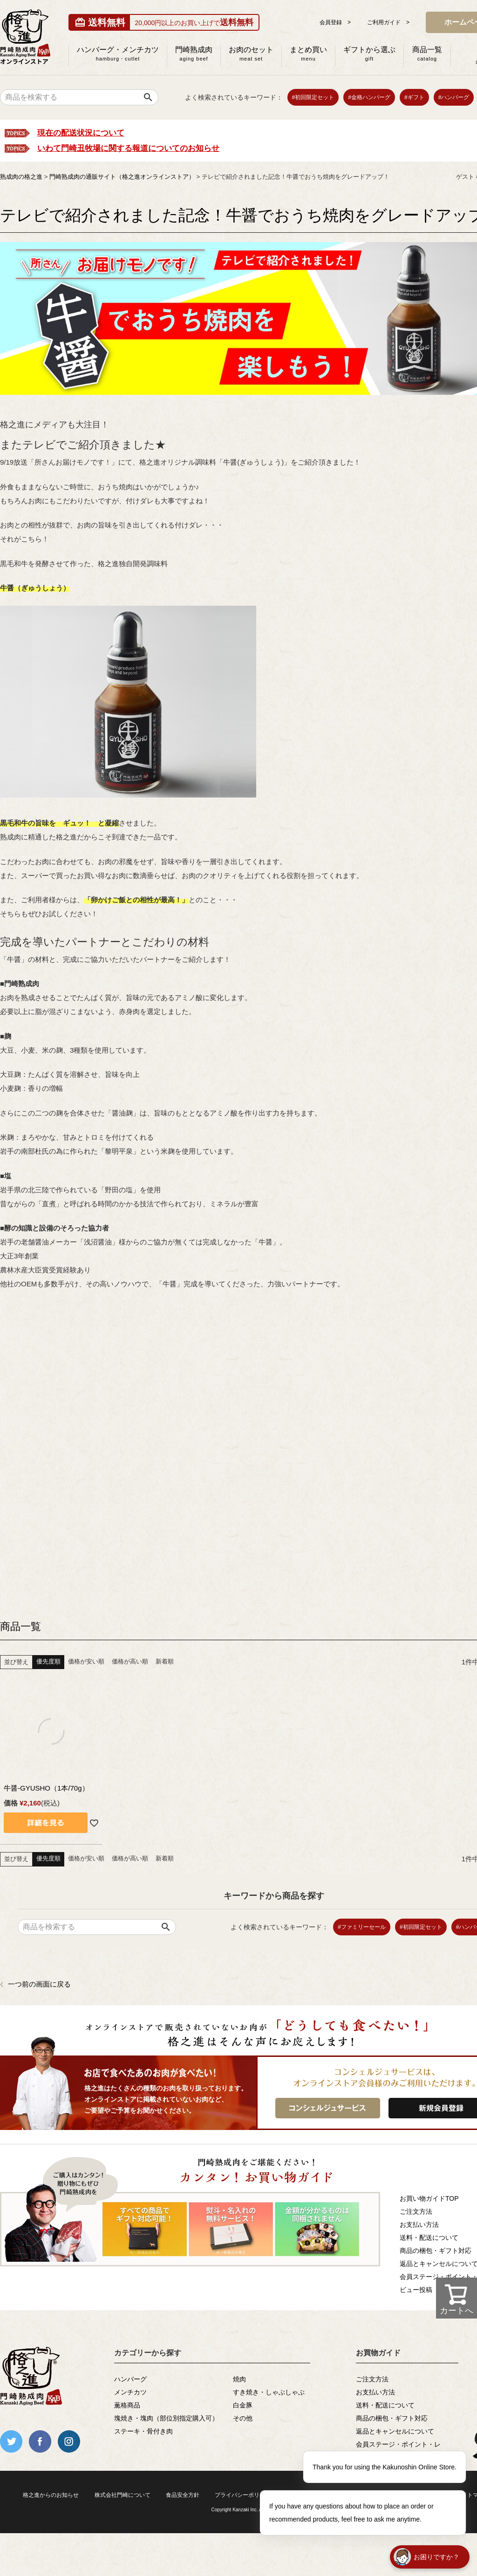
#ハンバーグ (454, 97)
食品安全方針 (182, 2495)
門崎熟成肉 (193, 53)
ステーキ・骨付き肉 (143, 2431)
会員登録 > (335, 22)
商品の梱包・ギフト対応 (392, 2418)
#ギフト (414, 97)
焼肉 (239, 2379)
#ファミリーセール (362, 1927)
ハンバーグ (130, 2379)
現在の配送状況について (80, 132)
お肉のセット (251, 53)
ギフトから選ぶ (369, 53)
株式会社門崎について (122, 2495)
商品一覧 (427, 53)
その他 (242, 2418)
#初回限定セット (313, 97)
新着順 (165, 1661)
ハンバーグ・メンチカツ (118, 53)
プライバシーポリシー (243, 2495)
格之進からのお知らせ (51, 2495)
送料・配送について (385, 2405)
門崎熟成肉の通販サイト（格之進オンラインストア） (122, 176)
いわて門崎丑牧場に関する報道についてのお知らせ (128, 148)
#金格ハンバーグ (369, 97)
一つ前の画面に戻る (39, 1984)
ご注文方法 (372, 2379)
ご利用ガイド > (388, 22)
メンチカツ (130, 2392)
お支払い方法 (375, 2392)
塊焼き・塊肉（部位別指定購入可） (166, 2418)
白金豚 (242, 2405)
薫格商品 (127, 2405)
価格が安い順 (86, 1661)
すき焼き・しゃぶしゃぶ (269, 2392)
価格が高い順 (130, 1661)
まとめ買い (308, 53)
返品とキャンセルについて (395, 2431)
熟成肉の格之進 (21, 176)
